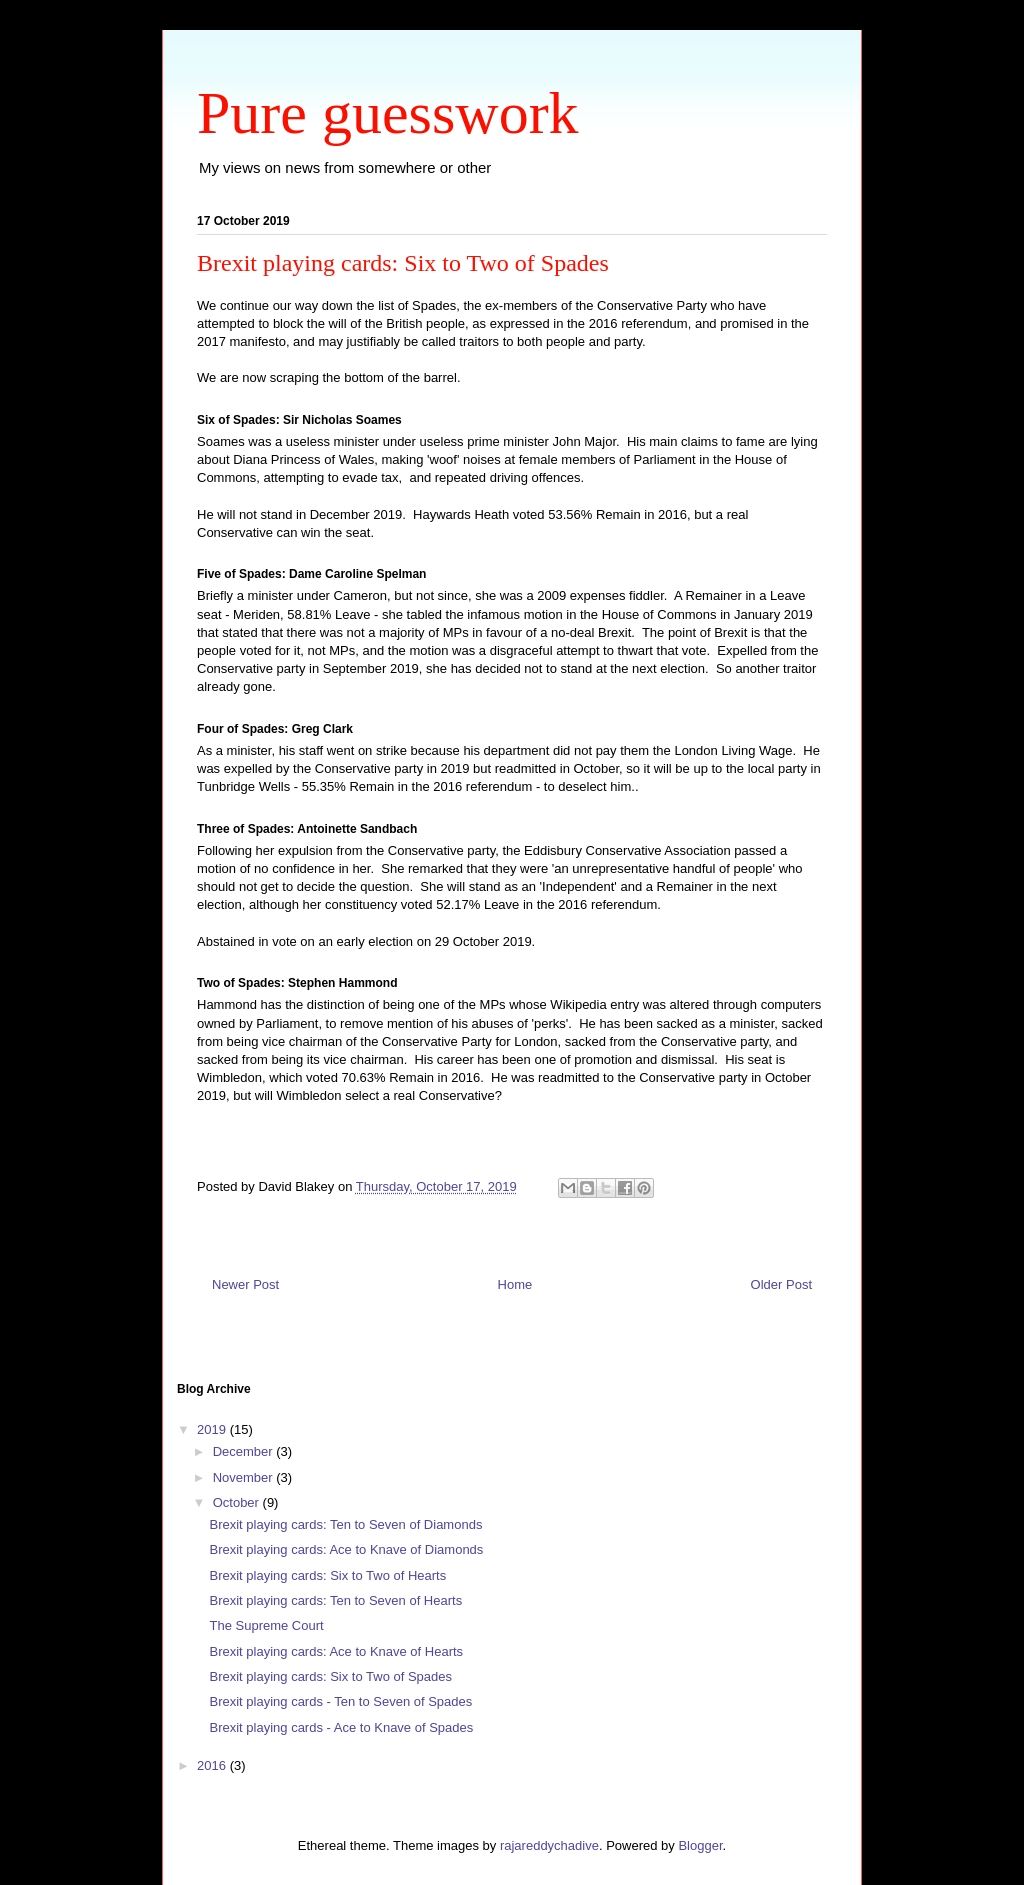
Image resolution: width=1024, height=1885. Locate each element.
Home (515, 1284)
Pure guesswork (388, 113)
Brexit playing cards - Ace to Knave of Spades (341, 1727)
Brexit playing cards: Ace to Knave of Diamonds (346, 1549)
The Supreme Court (266, 1625)
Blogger (700, 1845)
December (245, 1451)
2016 (213, 1765)
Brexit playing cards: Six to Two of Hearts (327, 1575)
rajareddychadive (549, 1845)
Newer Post (245, 1284)
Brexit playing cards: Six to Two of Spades (330, 1676)
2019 (213, 1429)
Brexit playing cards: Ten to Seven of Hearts (335, 1600)
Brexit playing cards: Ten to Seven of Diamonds (345, 1524)
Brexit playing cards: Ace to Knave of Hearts (336, 1651)
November (245, 1477)
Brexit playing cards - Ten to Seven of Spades (340, 1701)
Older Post (781, 1284)
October (238, 1502)
